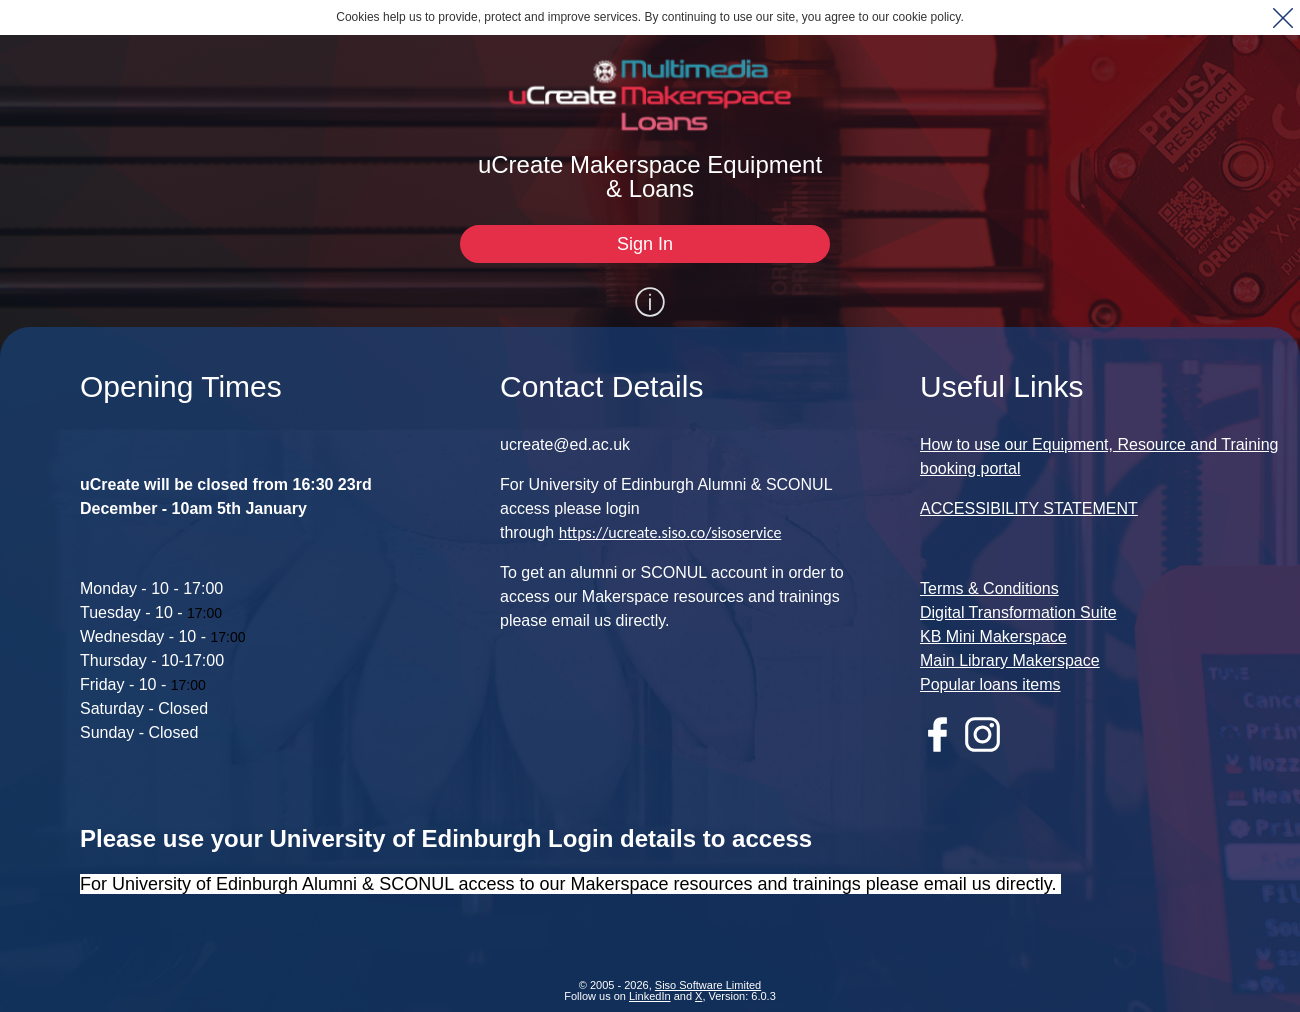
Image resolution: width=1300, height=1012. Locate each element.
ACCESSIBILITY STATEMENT (1029, 508)
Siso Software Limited (708, 985)
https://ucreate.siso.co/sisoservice (670, 532)
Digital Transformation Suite (1018, 612)
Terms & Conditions (989, 588)
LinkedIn (650, 996)
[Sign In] (645, 244)
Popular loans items (990, 684)
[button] (1282, 17)
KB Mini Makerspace (993, 636)
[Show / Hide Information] (650, 302)
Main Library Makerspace (1010, 660)
